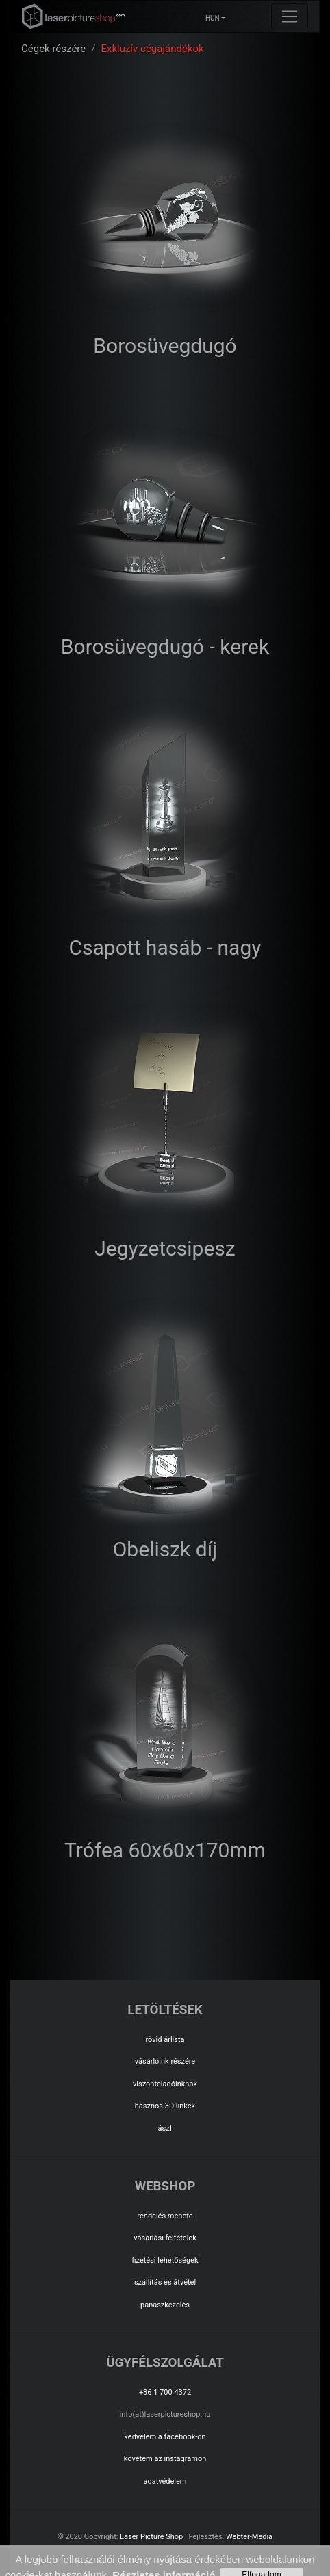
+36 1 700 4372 (165, 2392)
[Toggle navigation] (289, 16)
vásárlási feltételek (165, 2237)
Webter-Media (249, 2536)
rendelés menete (164, 2216)
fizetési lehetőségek (164, 2260)
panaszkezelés (165, 2304)
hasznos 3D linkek (165, 2105)
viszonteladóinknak (165, 2084)
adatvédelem (164, 2481)
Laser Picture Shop (151, 2536)
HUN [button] (212, 18)
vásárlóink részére (165, 2061)
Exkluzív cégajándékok (152, 48)
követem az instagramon (165, 2458)
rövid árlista (164, 2039)
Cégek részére (53, 48)
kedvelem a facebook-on (164, 2436)
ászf (165, 2128)
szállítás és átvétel (165, 2282)
